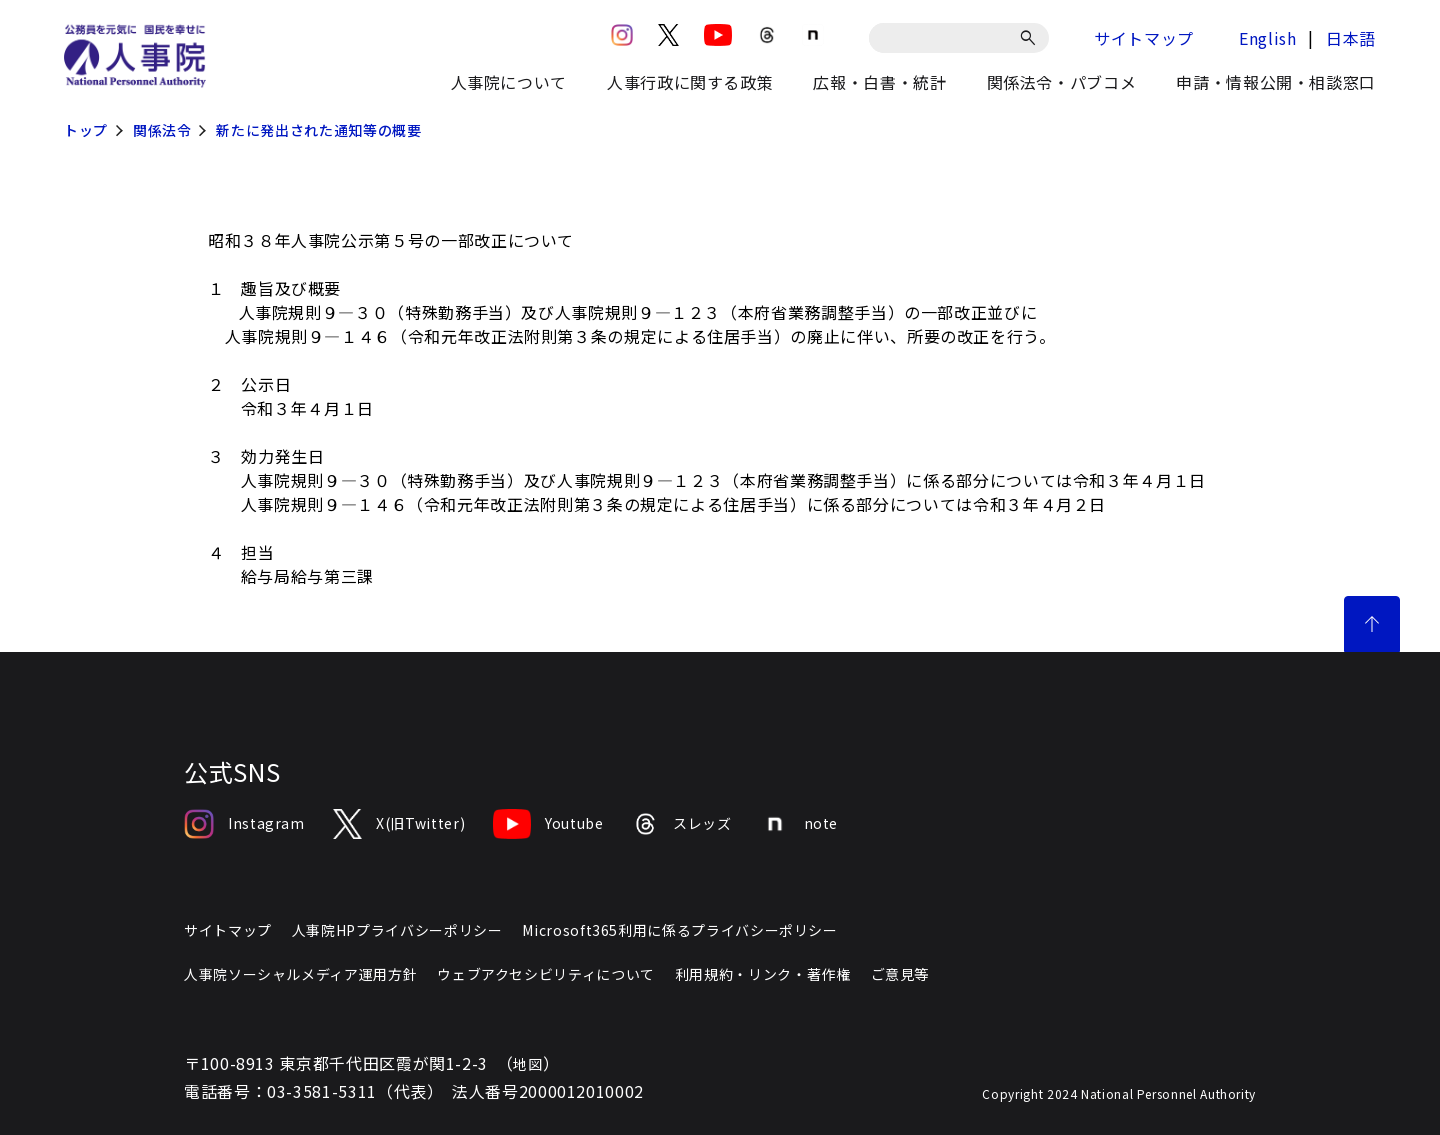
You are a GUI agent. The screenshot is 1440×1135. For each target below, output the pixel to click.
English (1267, 38)
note (799, 824)
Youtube (548, 824)
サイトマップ (1144, 38)
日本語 (1351, 38)
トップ (86, 130)
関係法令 (162, 130)
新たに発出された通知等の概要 (318, 130)
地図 (527, 1064)
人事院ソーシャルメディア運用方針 (300, 974)
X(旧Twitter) (399, 824)
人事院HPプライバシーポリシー (397, 930)
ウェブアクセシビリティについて (546, 974)
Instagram (244, 824)
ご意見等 (900, 974)
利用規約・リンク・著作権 (763, 974)
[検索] (1031, 38)
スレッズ (682, 824)
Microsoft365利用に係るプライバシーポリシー (679, 930)
